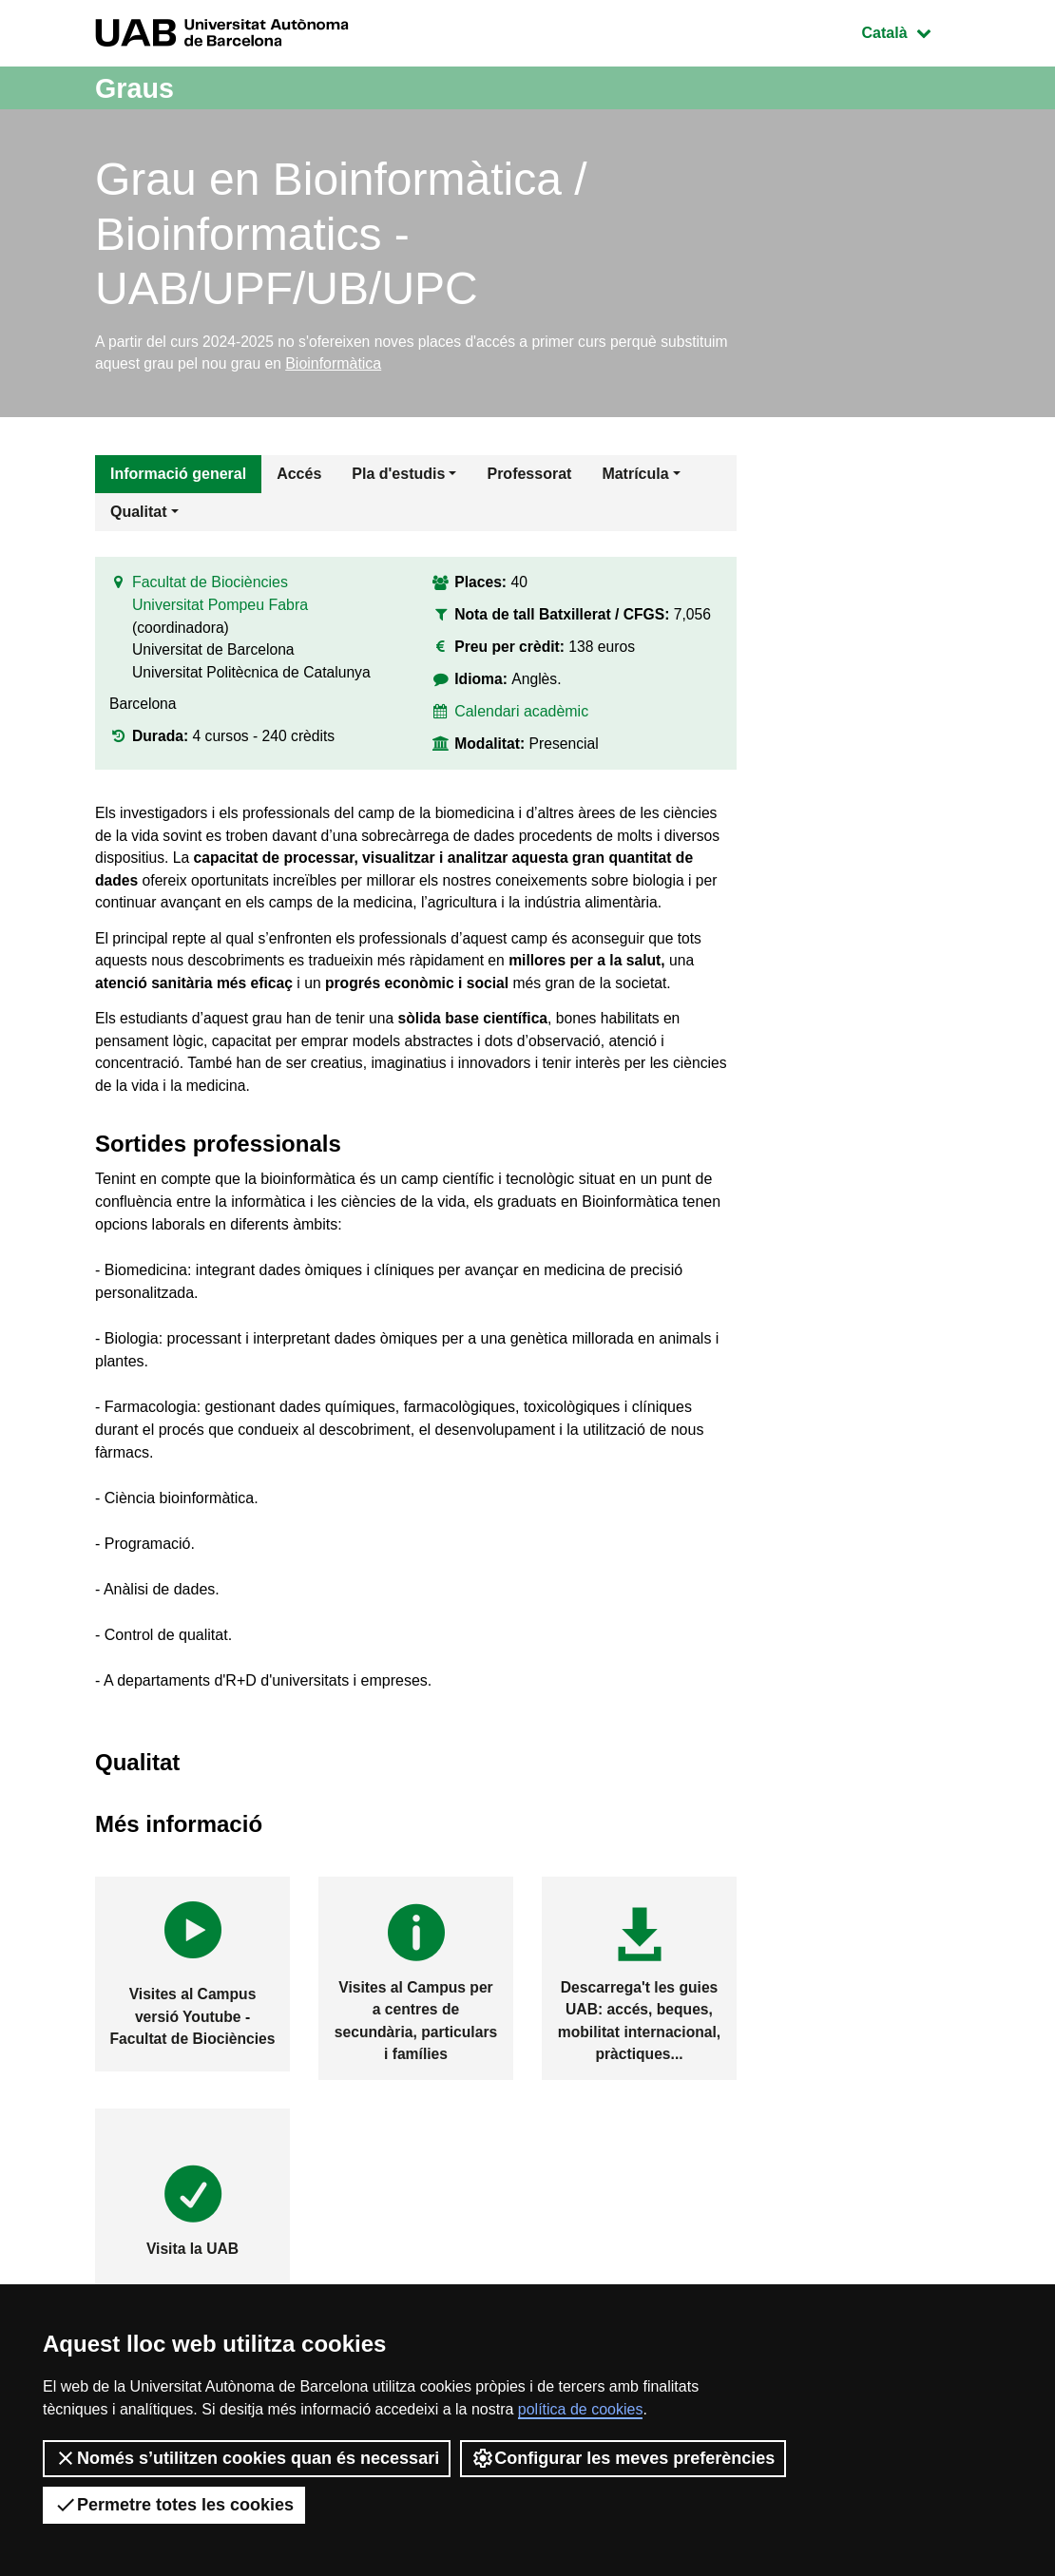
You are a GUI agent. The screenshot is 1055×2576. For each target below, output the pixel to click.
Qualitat (138, 514)
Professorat (529, 475)
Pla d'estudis (398, 475)
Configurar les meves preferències (623, 2458)
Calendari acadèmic (522, 716)
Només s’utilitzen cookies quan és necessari (246, 2458)
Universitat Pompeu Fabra (220, 609)
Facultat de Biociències (210, 587)
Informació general (178, 475)
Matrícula (635, 475)
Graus (136, 88)
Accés (299, 475)
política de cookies (580, 2409)
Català (910, 31)
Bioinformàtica (410, 364)
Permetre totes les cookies (174, 2504)
